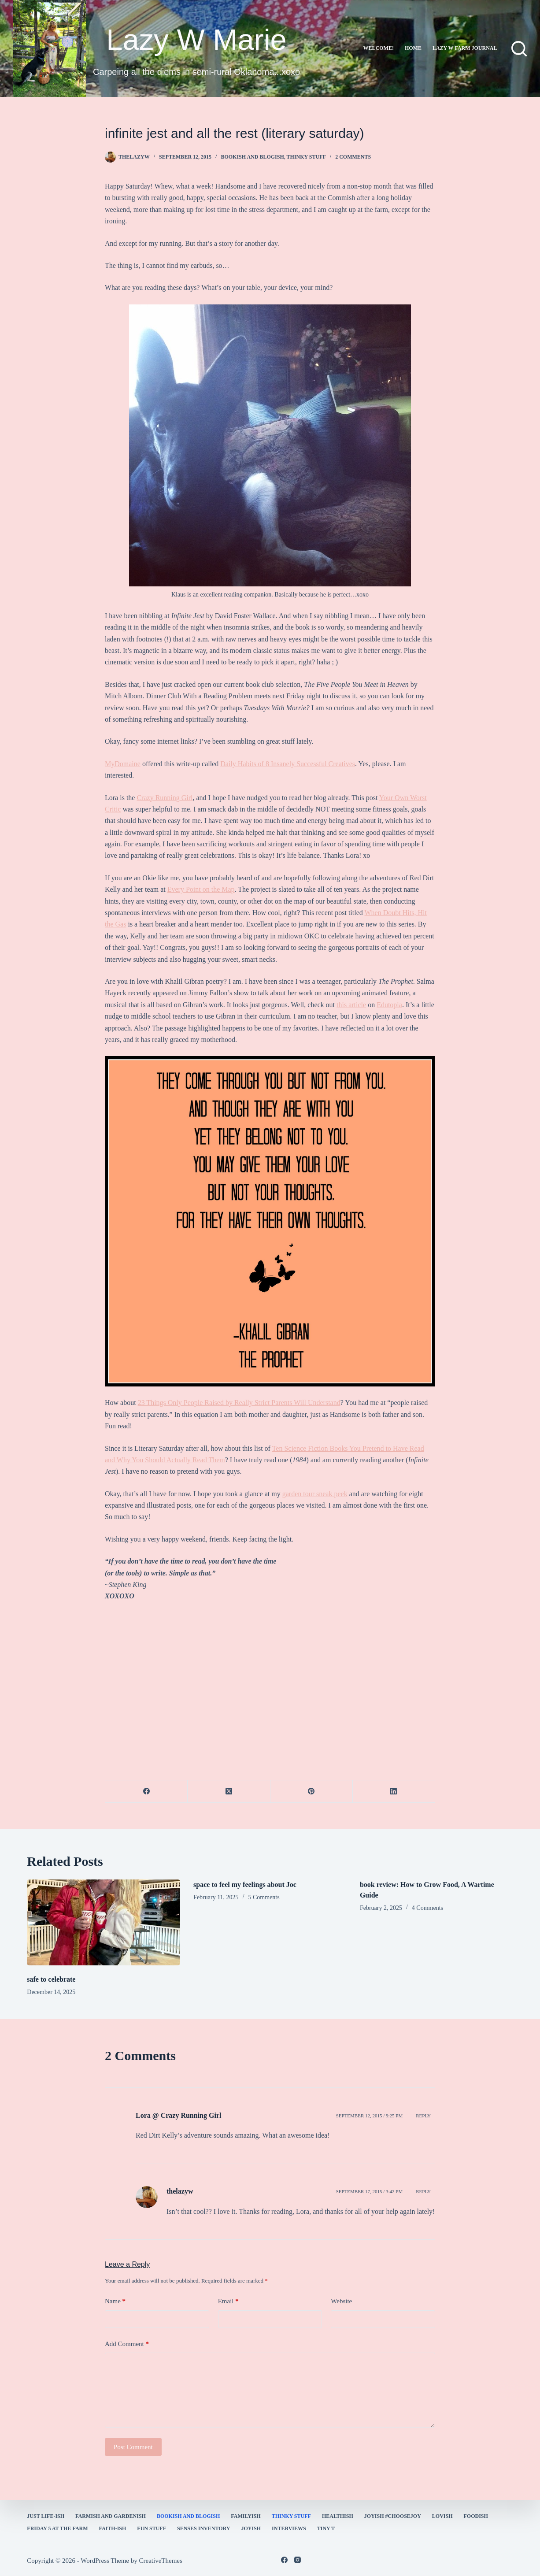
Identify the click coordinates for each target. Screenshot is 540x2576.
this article (351, 1004)
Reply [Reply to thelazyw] (423, 2191)
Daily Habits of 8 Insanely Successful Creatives (287, 763)
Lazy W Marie (196, 39)
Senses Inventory (203, 2528)
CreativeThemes (160, 2560)
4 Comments (427, 1908)
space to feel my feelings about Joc (244, 1884)
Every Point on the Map (201, 889)
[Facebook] (146, 1791)
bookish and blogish (252, 157)
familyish (245, 2516)
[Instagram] (297, 2560)
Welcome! (378, 48)
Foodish (476, 2516)
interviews (289, 2528)
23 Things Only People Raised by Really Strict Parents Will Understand (239, 1402)
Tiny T (326, 2528)
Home (413, 48)
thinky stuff (306, 157)
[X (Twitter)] (229, 1791)
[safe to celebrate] (103, 1922)
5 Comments (264, 1897)
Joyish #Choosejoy (392, 2516)
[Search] (519, 48)
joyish (251, 2528)
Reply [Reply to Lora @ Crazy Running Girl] (423, 2115)
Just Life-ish (45, 2516)
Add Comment (127, 2344)
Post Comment (133, 2446)
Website (341, 2301)
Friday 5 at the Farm (57, 2528)
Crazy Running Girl (164, 797)
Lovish (442, 2516)
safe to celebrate (51, 1979)
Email (228, 2301)
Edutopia (389, 1004)
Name (115, 2301)
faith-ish (112, 2528)
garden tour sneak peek (315, 1493)
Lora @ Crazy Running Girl (178, 2115)
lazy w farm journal (465, 48)
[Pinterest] (311, 1791)
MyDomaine (123, 763)
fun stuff (151, 2528)
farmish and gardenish (110, 2516)
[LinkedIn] (394, 1791)
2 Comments (353, 157)
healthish (337, 2516)
